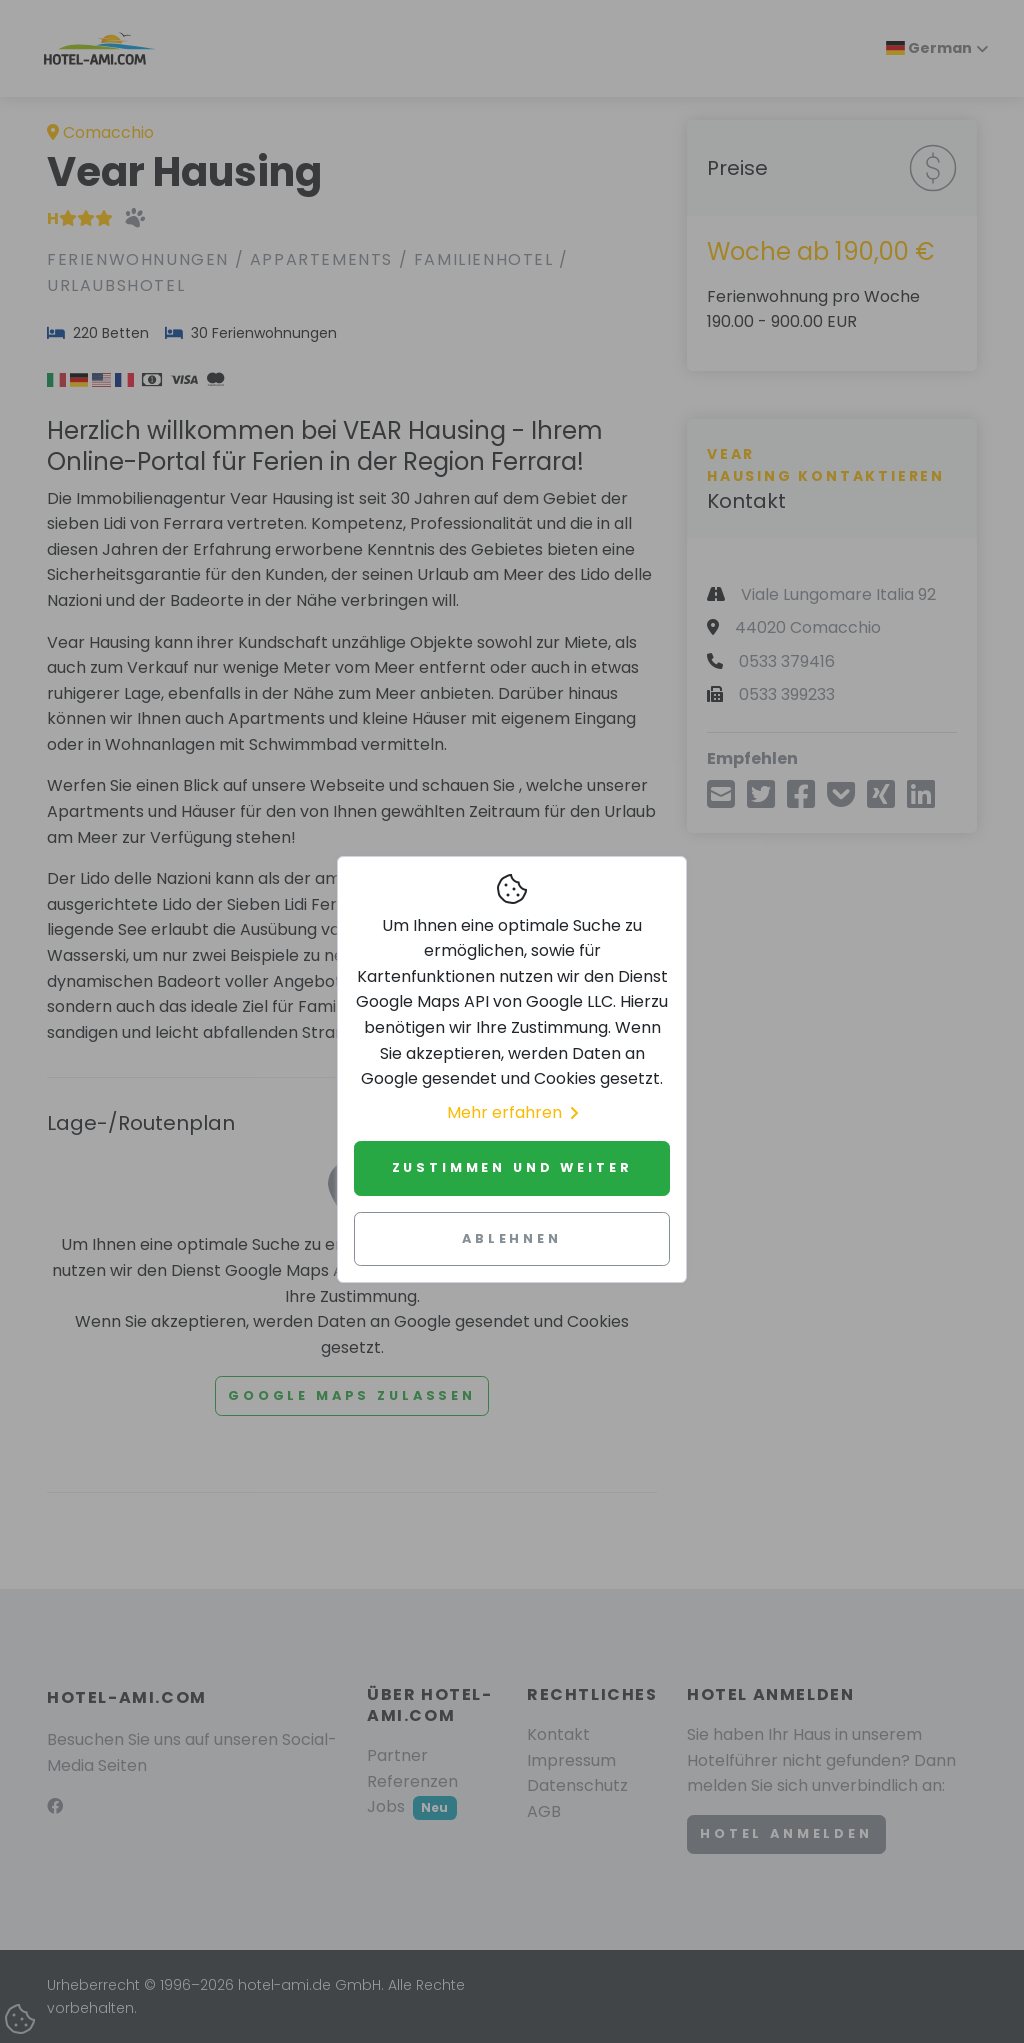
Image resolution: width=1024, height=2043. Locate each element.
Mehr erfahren (512, 1112)
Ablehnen (512, 1238)
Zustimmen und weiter (512, 1167)
